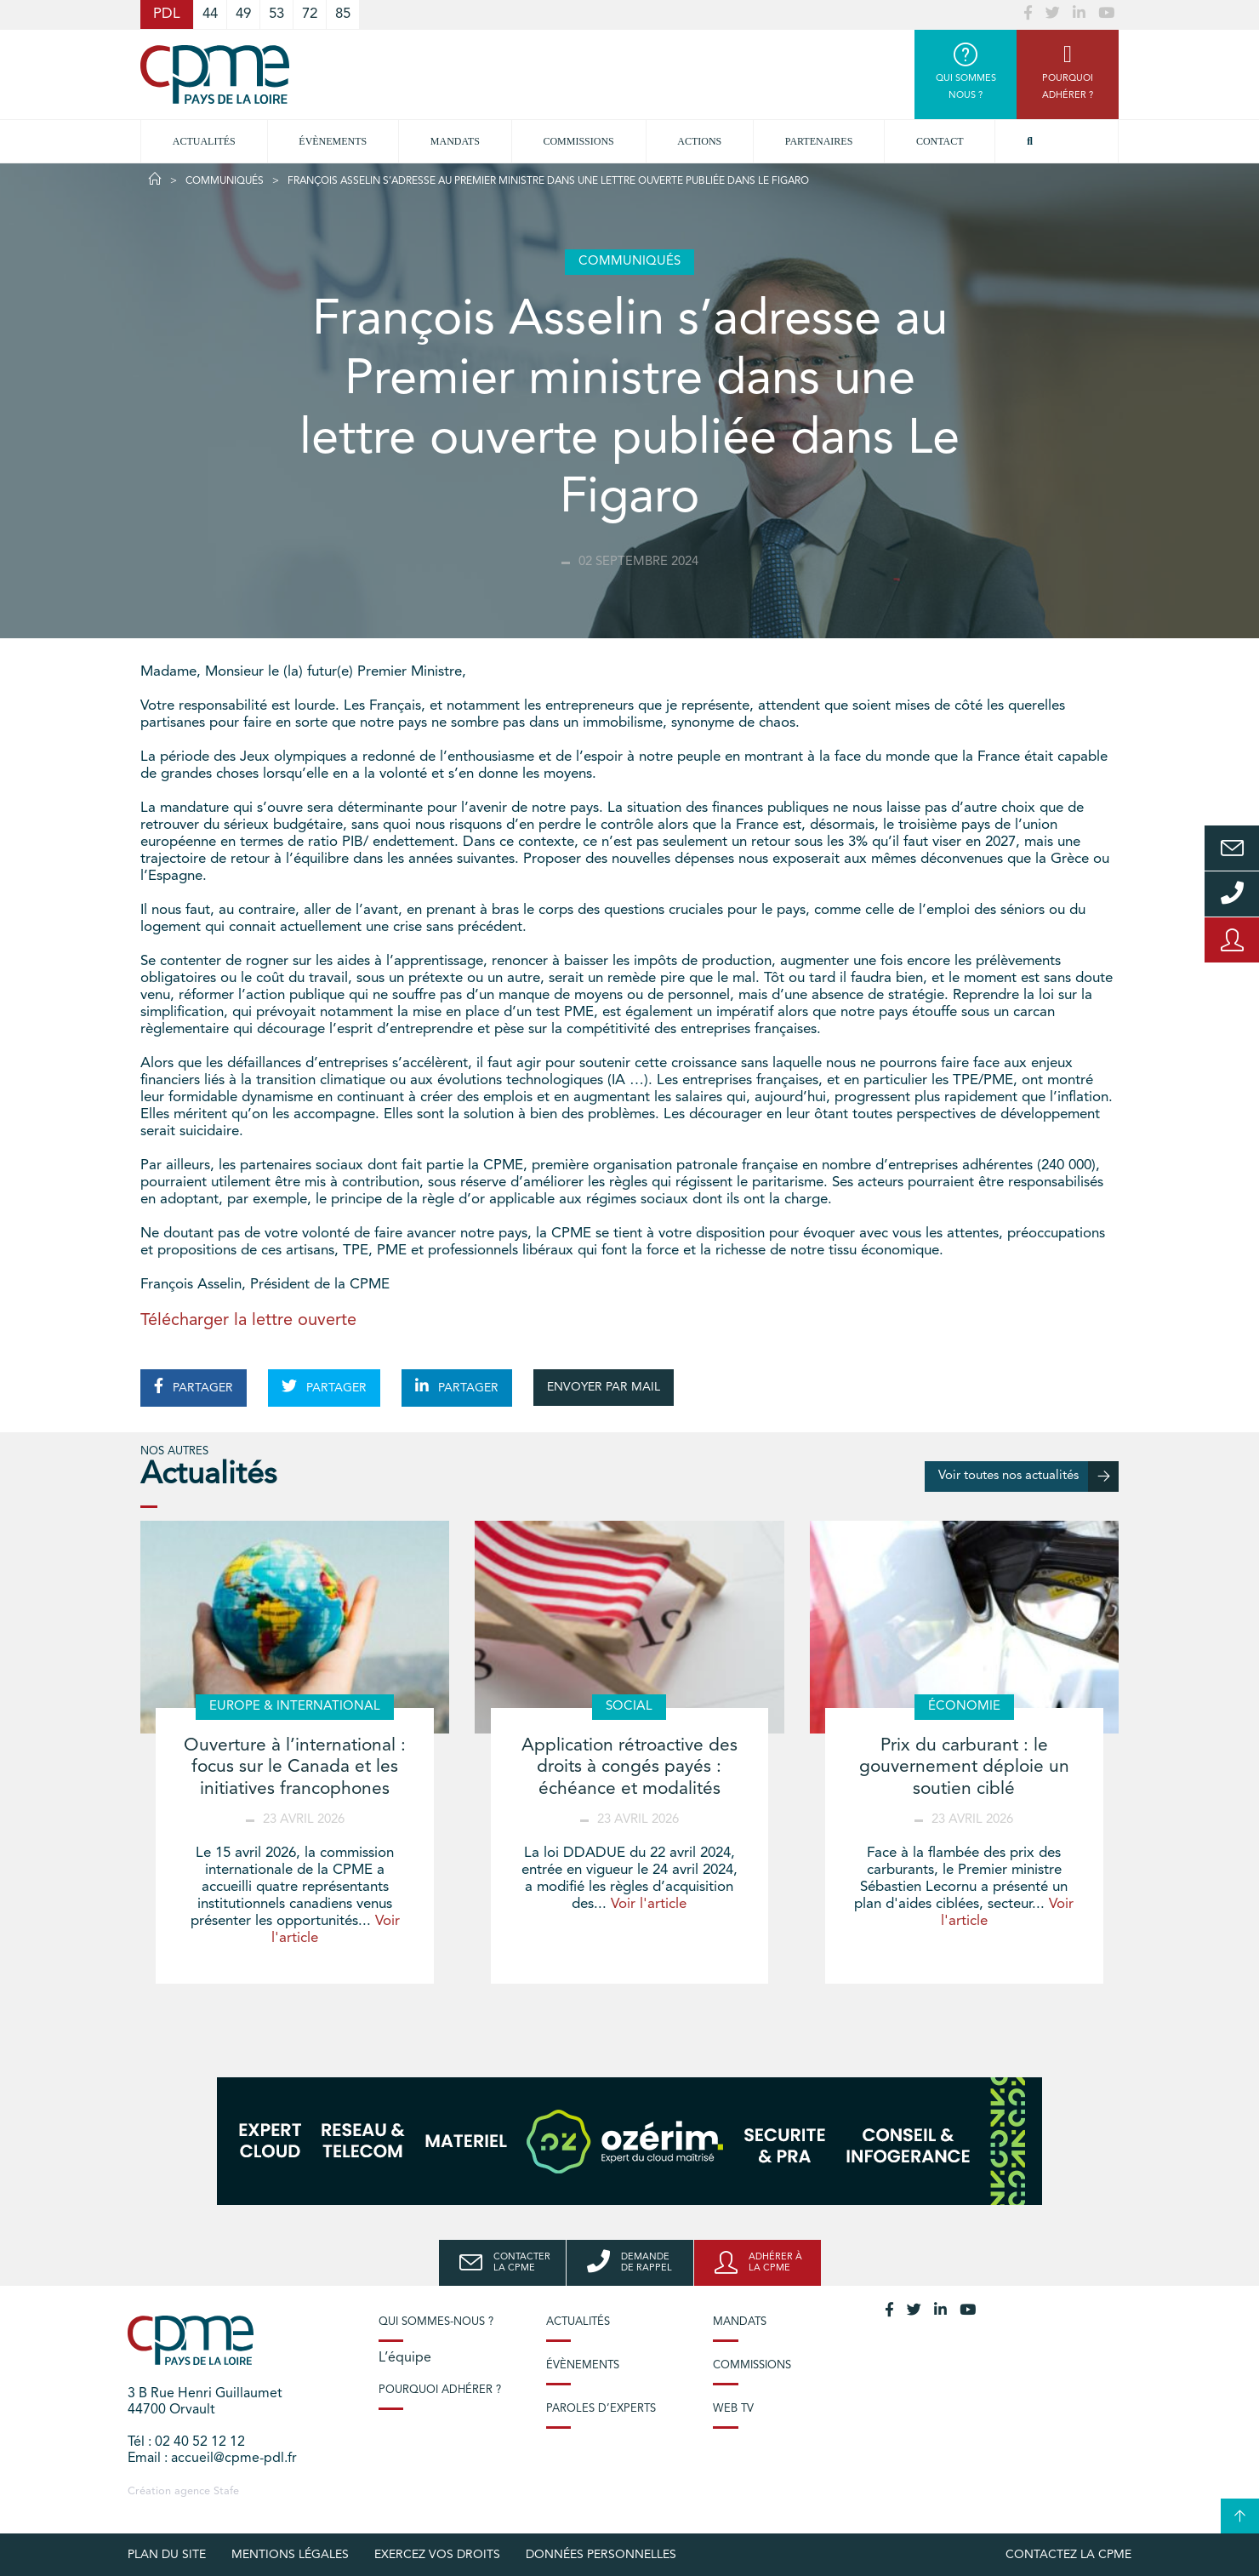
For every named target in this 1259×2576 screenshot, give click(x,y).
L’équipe (405, 2358)
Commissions (752, 2365)
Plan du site (167, 2555)
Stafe (226, 2491)
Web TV (733, 2408)
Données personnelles (601, 2555)
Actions (699, 141)
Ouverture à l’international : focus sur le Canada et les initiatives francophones (295, 1767)
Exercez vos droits (437, 2555)
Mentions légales (290, 2555)
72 (309, 14)
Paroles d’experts (601, 2408)
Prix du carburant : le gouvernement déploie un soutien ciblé (964, 1767)
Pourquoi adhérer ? (440, 2390)
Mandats (455, 141)
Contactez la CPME (1068, 2555)
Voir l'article (648, 1904)
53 (276, 14)
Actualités (204, 141)
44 (210, 14)
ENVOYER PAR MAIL (603, 1387)
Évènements (333, 141)
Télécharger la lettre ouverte (248, 1320)
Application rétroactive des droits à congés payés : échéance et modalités (629, 1767)
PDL (166, 14)
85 (342, 14)
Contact (940, 141)
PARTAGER (193, 1386)
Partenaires (819, 141)
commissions (578, 141)
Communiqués (224, 181)
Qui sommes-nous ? (436, 2322)
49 (243, 14)
